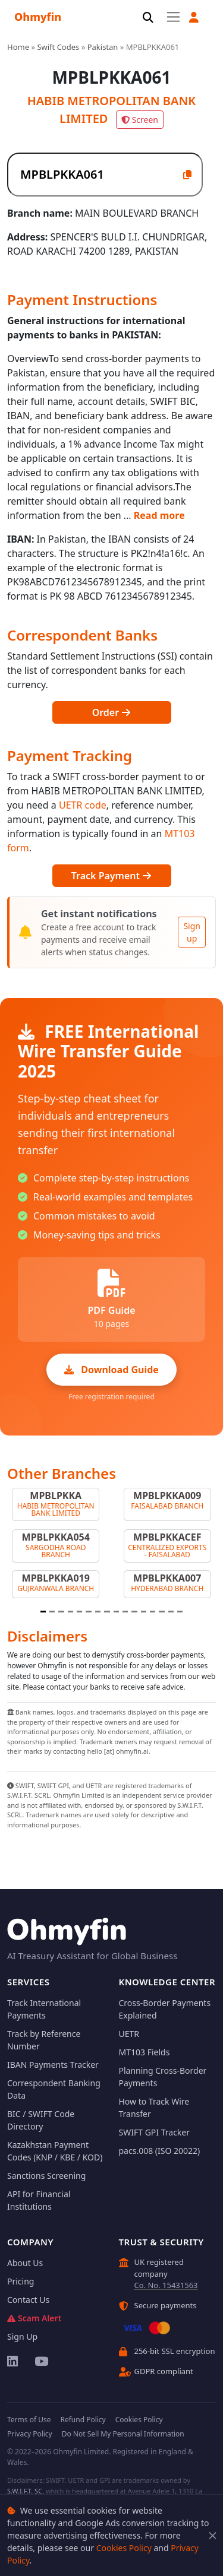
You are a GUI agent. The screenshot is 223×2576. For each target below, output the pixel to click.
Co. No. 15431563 (166, 2285)
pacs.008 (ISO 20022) (159, 2150)
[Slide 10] (125, 1611)
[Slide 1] (43, 1611)
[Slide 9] (116, 1611)
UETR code (82, 805)
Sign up (191, 932)
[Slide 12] (143, 1611)
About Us (25, 2262)
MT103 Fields (144, 2052)
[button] (194, 17)
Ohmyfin (37, 16)
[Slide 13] (152, 1611)
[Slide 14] (161, 1611)
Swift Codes (58, 47)
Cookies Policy (124, 2547)
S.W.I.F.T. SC (24, 2490)
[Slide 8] (106, 1611)
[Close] (212, 2535)
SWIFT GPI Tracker (154, 2132)
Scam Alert (34, 2318)
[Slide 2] (52, 1611)
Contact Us (28, 2299)
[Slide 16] (180, 1611)
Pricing (20, 2281)
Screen (139, 119)
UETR (129, 2033)
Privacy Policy (29, 2434)
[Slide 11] (134, 1611)
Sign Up (22, 2336)
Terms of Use (29, 2420)
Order (111, 712)
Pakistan (102, 47)
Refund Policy (82, 2420)
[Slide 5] (79, 1611)
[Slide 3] (61, 1611)
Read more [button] (159, 515)
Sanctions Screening (46, 2175)
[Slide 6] (88, 1611)
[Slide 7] (97, 1611)
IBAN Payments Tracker (53, 2064)
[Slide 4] (70, 1611)
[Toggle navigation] (173, 16)
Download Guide (111, 1369)
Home (18, 47)
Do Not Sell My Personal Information (123, 2434)
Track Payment (111, 875)
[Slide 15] (171, 1611)
